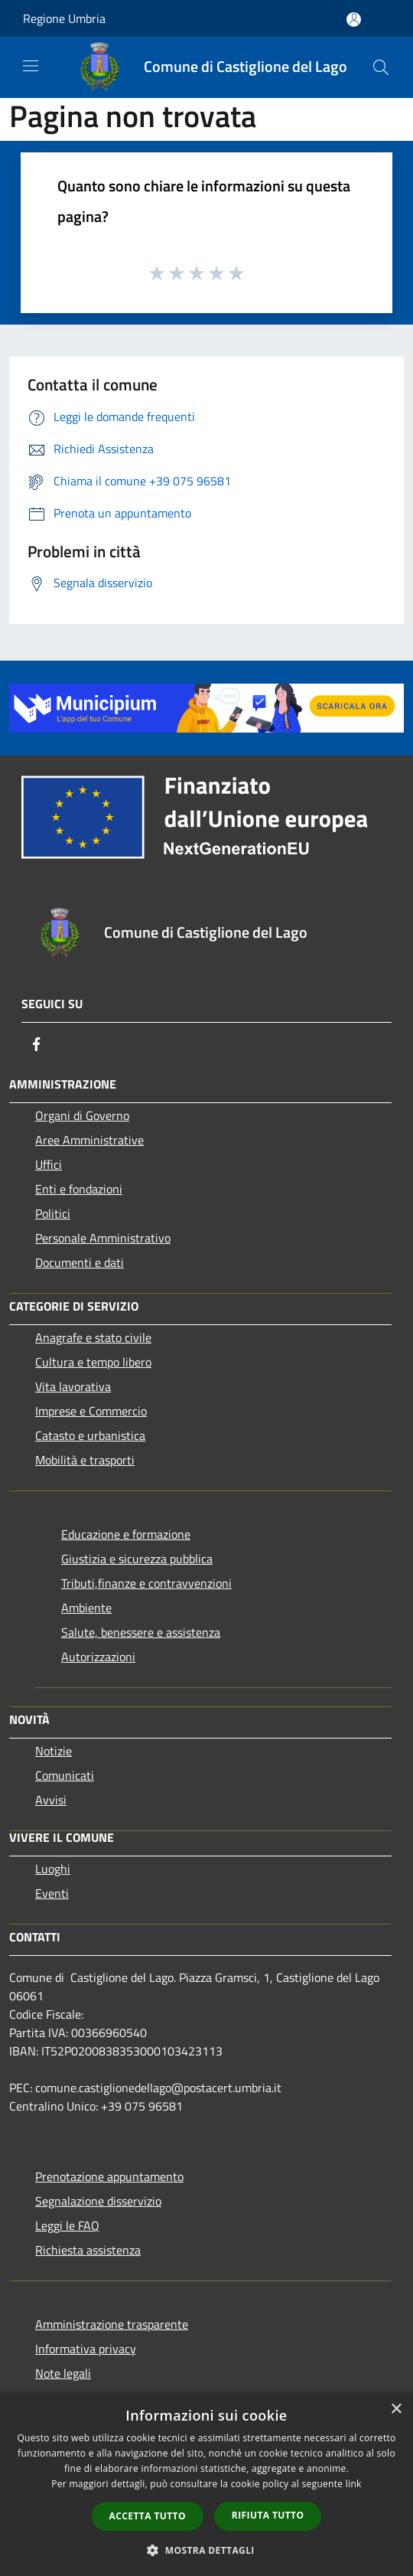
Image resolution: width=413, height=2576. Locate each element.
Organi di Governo (82, 1115)
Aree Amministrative (89, 1140)
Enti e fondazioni (78, 1189)
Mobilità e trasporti (85, 1460)
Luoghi (52, 1868)
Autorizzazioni (98, 1656)
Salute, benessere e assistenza (140, 1632)
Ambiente (86, 1607)
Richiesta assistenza (88, 2250)
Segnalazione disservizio (98, 2201)
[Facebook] (36, 1044)
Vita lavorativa (73, 1386)
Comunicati (64, 1775)
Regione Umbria (64, 18)
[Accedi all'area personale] (354, 20)
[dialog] (206, 2484)
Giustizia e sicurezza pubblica (137, 1558)
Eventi (52, 1893)
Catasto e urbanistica (90, 1435)
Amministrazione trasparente (111, 2324)
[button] (206, 2550)
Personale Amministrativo (103, 1238)
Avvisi (51, 1800)
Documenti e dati (79, 1262)
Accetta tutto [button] (147, 2515)
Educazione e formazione (125, 1534)
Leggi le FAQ (67, 2225)
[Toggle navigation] (30, 66)
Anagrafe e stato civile (93, 1337)
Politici (52, 1213)
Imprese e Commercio (91, 1411)
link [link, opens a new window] (354, 2483)
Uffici (48, 1164)
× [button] (396, 2409)
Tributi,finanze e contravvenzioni (146, 1583)
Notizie (53, 1751)
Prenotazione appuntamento (109, 2176)
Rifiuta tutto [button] (268, 2515)
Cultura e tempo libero (93, 1362)
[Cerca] (381, 67)
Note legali (63, 2373)
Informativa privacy (85, 2348)
